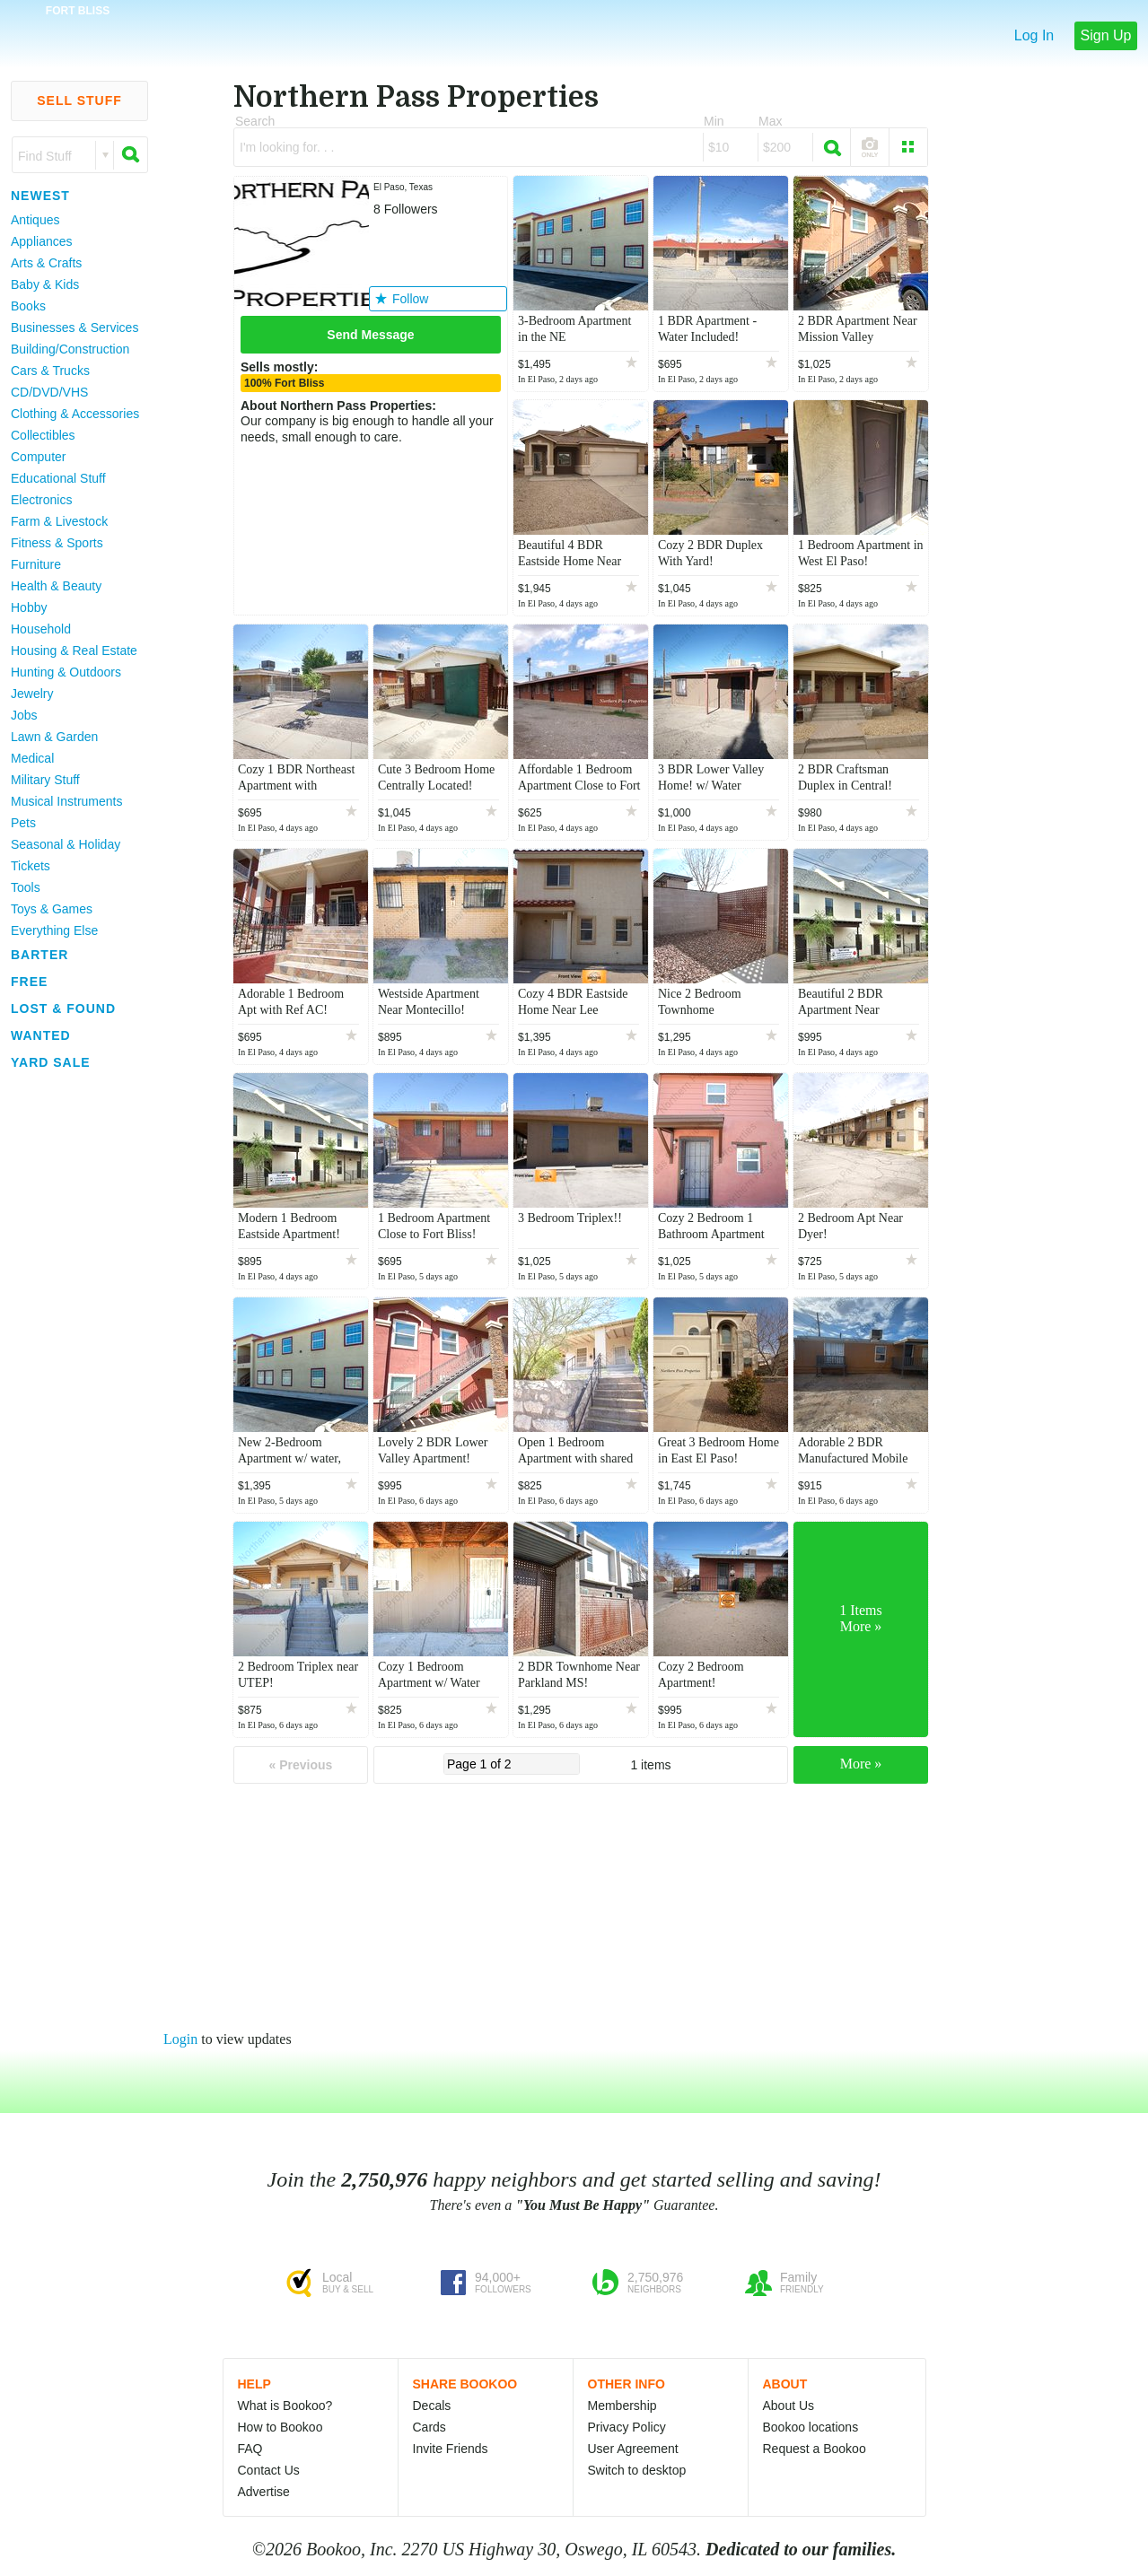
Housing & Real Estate (74, 650)
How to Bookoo (280, 2427)
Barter (39, 954)
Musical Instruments (66, 801)
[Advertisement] (72, 1345)
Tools (25, 887)
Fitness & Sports (57, 543)
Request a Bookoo (814, 2448)
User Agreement (633, 2448)
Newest (40, 195)
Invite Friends (450, 2448)
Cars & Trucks (50, 370)
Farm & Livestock (59, 521)
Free (29, 981)
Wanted (41, 1035)
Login (180, 2039)
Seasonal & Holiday (65, 844)
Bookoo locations (811, 2427)
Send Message (370, 334)
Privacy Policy (627, 2427)
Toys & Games (51, 909)
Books (28, 306)
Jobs (24, 715)
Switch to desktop (637, 2470)
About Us (789, 2405)
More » (861, 1763)
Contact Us (269, 2470)
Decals (432, 2405)
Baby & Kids (45, 284)
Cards (429, 2427)
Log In (1034, 35)
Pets (23, 823)
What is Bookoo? (285, 2405)
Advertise (264, 2491)
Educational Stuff (58, 478)
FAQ (250, 2448)
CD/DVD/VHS (49, 392)
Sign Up (1106, 35)
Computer (38, 457)
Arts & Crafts (46, 263)
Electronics (41, 500)
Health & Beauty (56, 586)
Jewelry (32, 693)
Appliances (42, 241)
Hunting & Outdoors (66, 672)
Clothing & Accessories (75, 413)
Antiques (35, 220)
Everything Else (54, 930)
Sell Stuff (79, 100)
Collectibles (43, 435)
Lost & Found (63, 1008)
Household (41, 629)
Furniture (36, 564)
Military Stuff (45, 780)
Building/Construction (70, 349)
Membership (622, 2405)
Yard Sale (51, 1062)
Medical (32, 758)
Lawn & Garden (54, 736)
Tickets (30, 866)
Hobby (29, 607)
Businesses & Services (74, 327)
